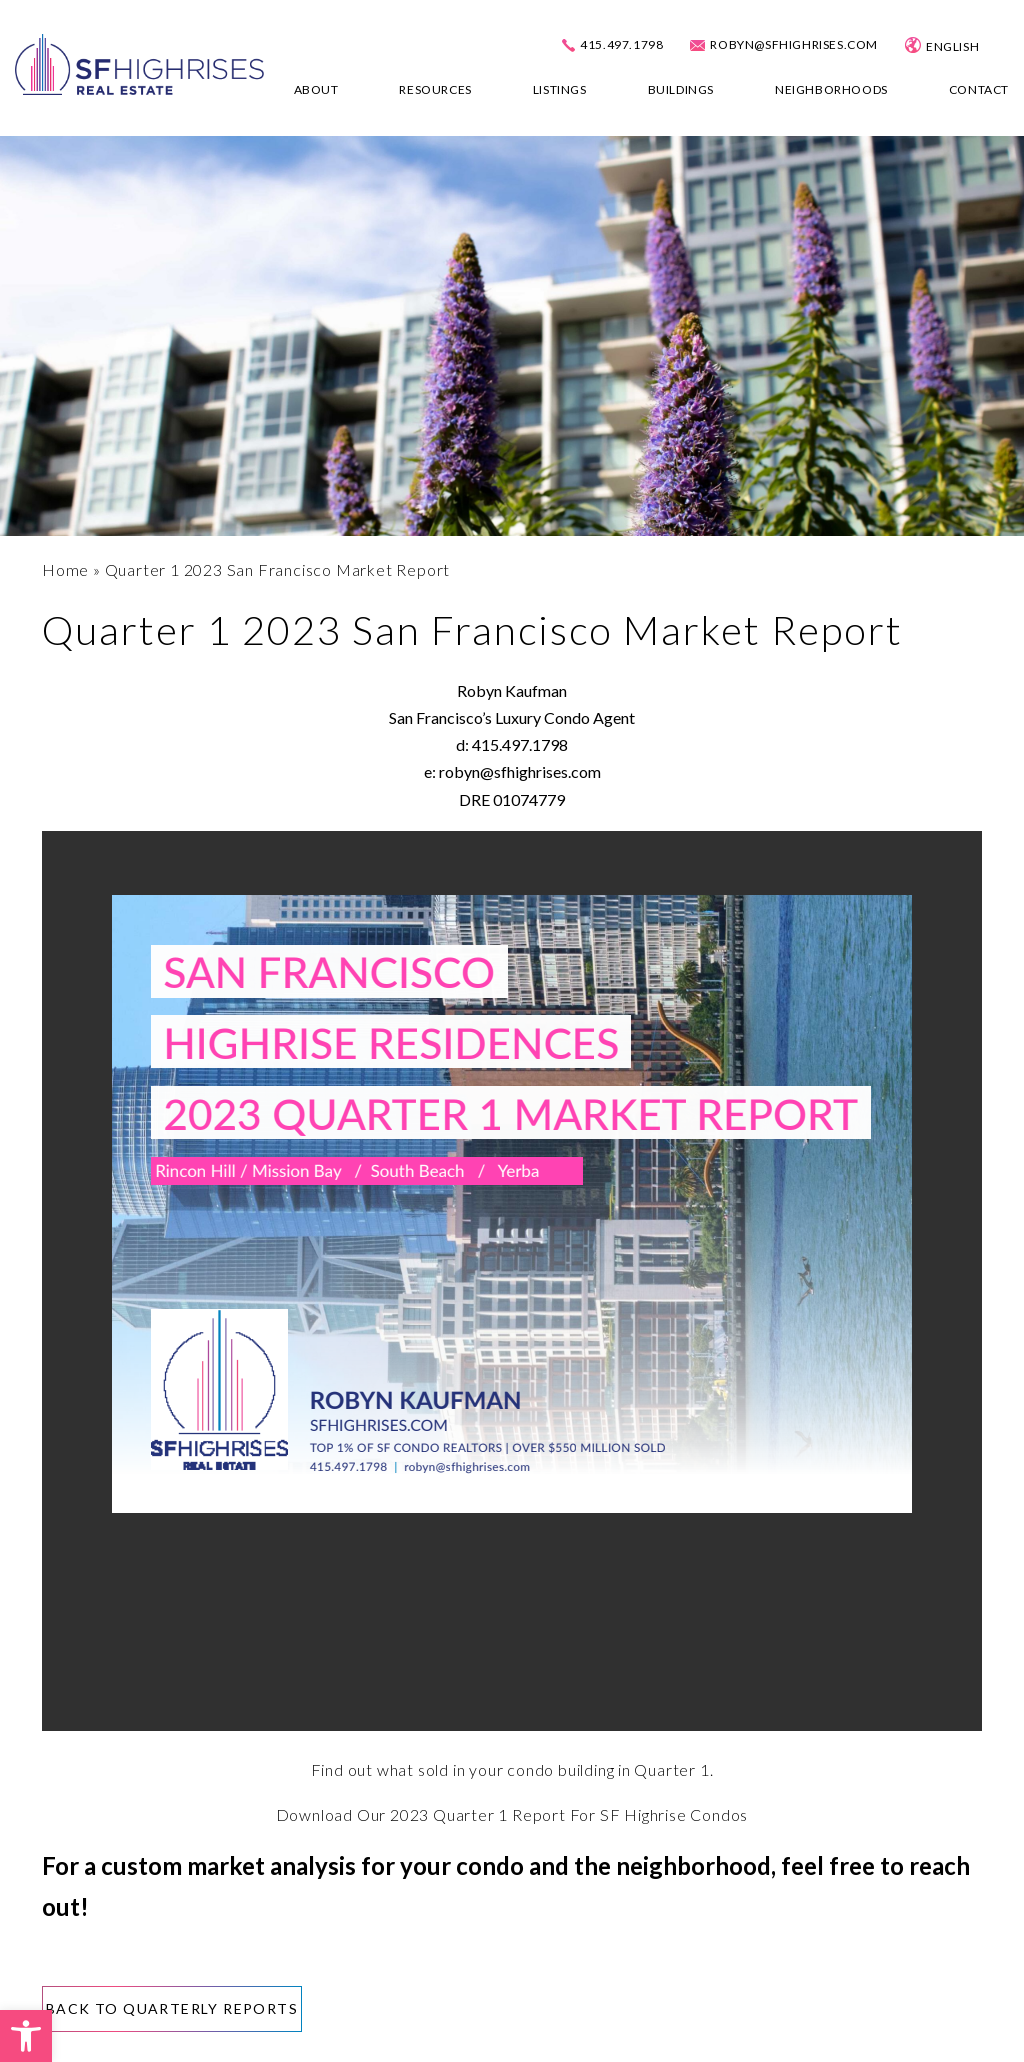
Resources (435, 89)
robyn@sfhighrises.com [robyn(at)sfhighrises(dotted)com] (794, 45)
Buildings (681, 89)
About (316, 89)
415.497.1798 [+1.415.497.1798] (621, 45)
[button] (26, 2036)
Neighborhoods (831, 89)
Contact (979, 89)
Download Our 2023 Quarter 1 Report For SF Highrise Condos (512, 1814)
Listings (560, 89)
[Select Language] (969, 47)
